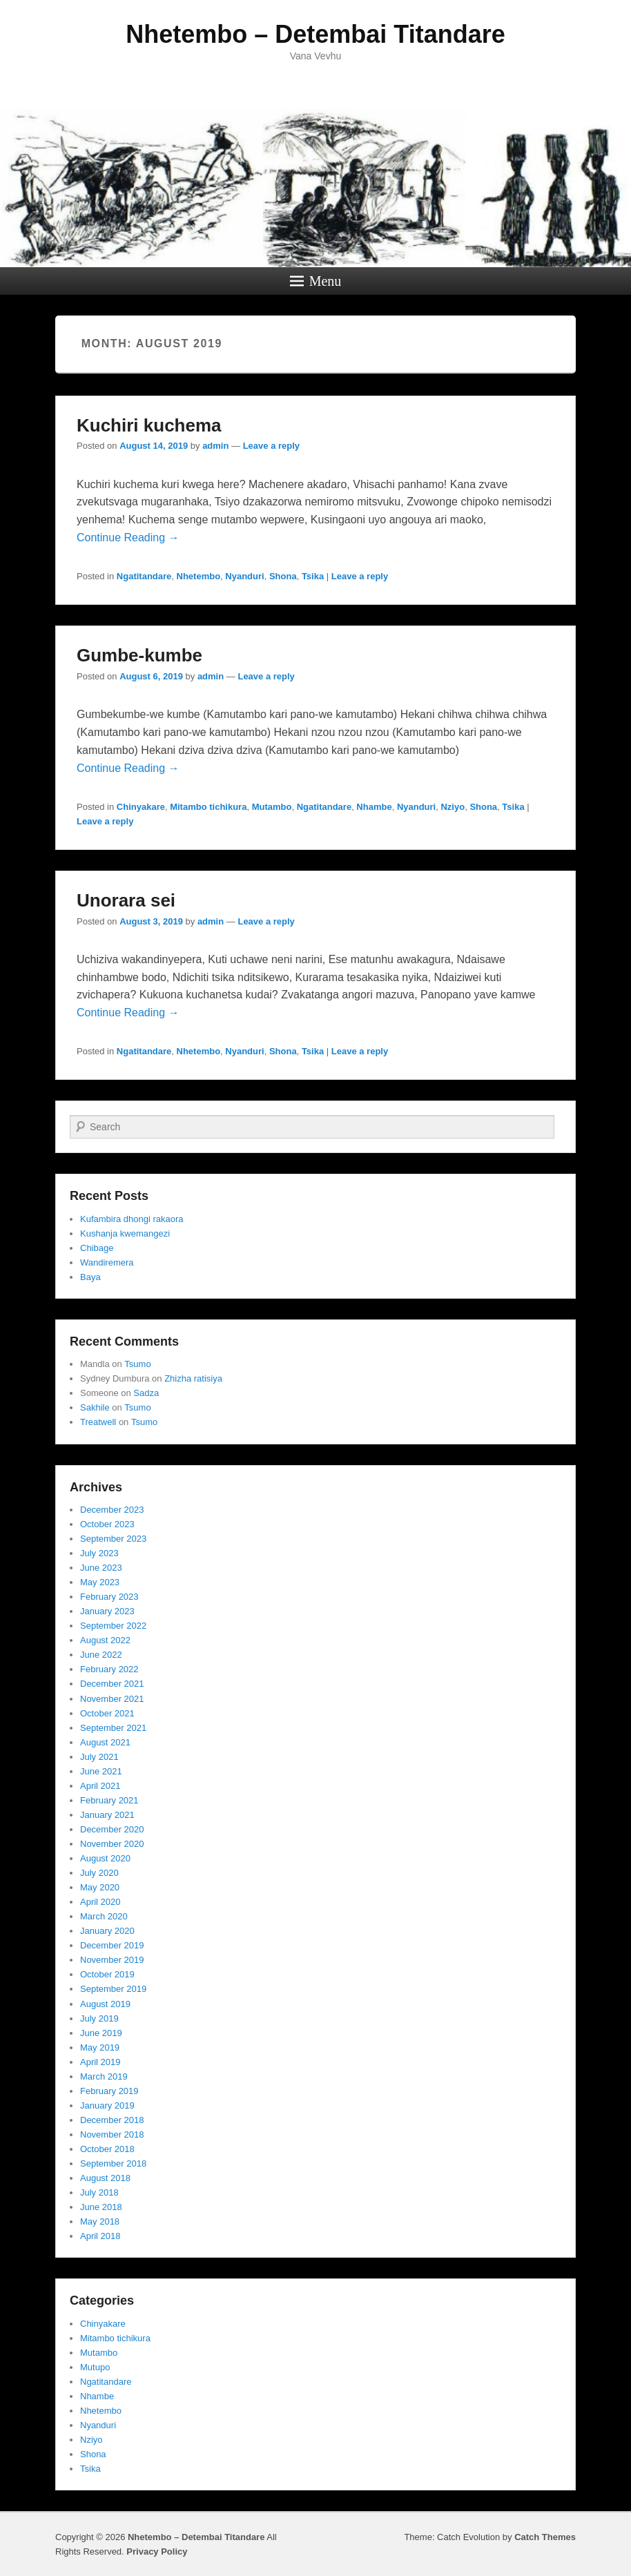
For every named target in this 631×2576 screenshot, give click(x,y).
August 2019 (105, 2004)
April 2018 (100, 2236)
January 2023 (107, 1611)
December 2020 (112, 1829)
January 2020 (107, 1931)
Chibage (96, 1248)
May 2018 (99, 2221)
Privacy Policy (156, 2551)
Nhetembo (199, 576)
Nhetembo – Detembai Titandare (315, 34)
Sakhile (95, 1407)
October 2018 (107, 2149)
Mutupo (95, 2367)
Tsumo (137, 1364)
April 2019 (100, 2062)
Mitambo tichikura (208, 807)
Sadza (146, 1393)
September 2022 (113, 1625)
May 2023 (99, 1582)
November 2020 (112, 1844)
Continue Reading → (128, 537)
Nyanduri (244, 576)
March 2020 (104, 1916)
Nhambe (373, 807)
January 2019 (107, 2105)
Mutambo (272, 807)
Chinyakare (141, 807)
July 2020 (99, 1873)
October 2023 (107, 1524)
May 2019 (99, 2047)
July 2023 (99, 1553)
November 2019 (112, 1960)
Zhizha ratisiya (193, 1378)
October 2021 (107, 1713)
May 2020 (99, 1887)
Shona (283, 576)
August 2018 (105, 2178)
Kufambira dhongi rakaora (132, 1219)
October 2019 (107, 1974)
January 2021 (107, 1815)
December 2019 (112, 1945)
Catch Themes (545, 2537)
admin (215, 445)
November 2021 (112, 1699)
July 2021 (99, 1757)
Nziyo (452, 807)
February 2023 (109, 1596)
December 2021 (112, 1683)
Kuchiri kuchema (149, 425)
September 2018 (113, 2163)
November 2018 (112, 2134)
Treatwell (98, 1422)
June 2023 (101, 1567)
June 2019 (101, 2033)
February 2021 (109, 1800)
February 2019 (109, 2091)
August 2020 (105, 1858)
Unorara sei (126, 900)
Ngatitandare (144, 576)
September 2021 (113, 1728)
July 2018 (99, 2192)
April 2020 (100, 1902)
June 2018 (101, 2207)
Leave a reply (271, 445)
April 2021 (100, 1786)
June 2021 (101, 1771)
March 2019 (104, 2076)
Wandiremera (107, 1262)
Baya (90, 1277)
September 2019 (113, 1989)
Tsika (313, 576)
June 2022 (101, 1654)
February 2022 (109, 1669)
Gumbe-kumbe (139, 655)
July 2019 (99, 2018)
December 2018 (112, 2120)
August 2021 (105, 1742)
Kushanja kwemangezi (125, 1233)
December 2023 (112, 1509)
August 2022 (105, 1640)
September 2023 (113, 1538)
